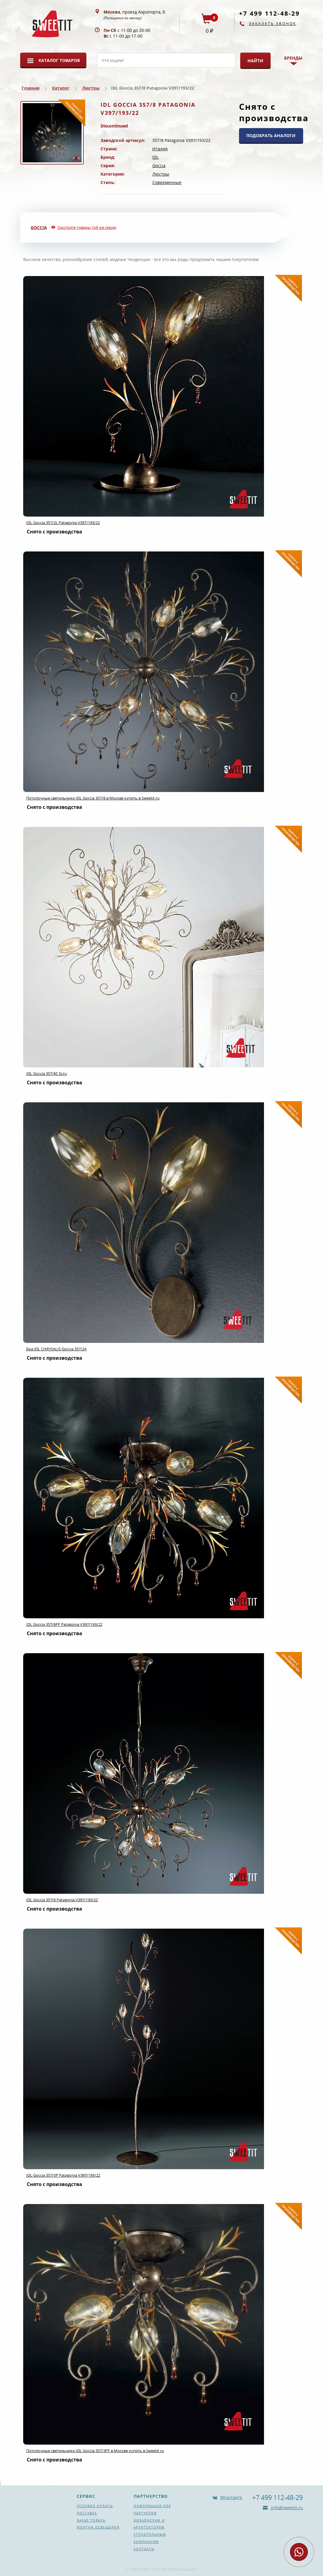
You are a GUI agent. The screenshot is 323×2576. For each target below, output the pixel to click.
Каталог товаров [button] (59, 60)
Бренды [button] (293, 58)
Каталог (61, 88)
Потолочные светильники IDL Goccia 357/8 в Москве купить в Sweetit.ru (93, 798)
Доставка (87, 2513)
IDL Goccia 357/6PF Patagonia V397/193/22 (64, 1624)
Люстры (91, 88)
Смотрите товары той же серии (86, 227)
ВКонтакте (231, 2497)
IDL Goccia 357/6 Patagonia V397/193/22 (62, 1899)
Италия (160, 149)
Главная (30, 88)
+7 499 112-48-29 (269, 13)
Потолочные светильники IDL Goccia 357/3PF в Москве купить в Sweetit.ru (95, 2450)
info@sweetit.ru (286, 2507)
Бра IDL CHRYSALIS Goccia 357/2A (56, 1349)
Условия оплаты (95, 2506)
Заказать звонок (272, 23)
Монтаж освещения (98, 2527)
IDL (155, 157)
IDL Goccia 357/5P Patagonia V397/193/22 (63, 2175)
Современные (167, 182)
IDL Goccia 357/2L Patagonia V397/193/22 (63, 522)
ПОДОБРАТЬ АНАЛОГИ (271, 135)
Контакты (144, 2549)
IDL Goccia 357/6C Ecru (46, 1073)
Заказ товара (91, 2520)
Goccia (159, 165)
